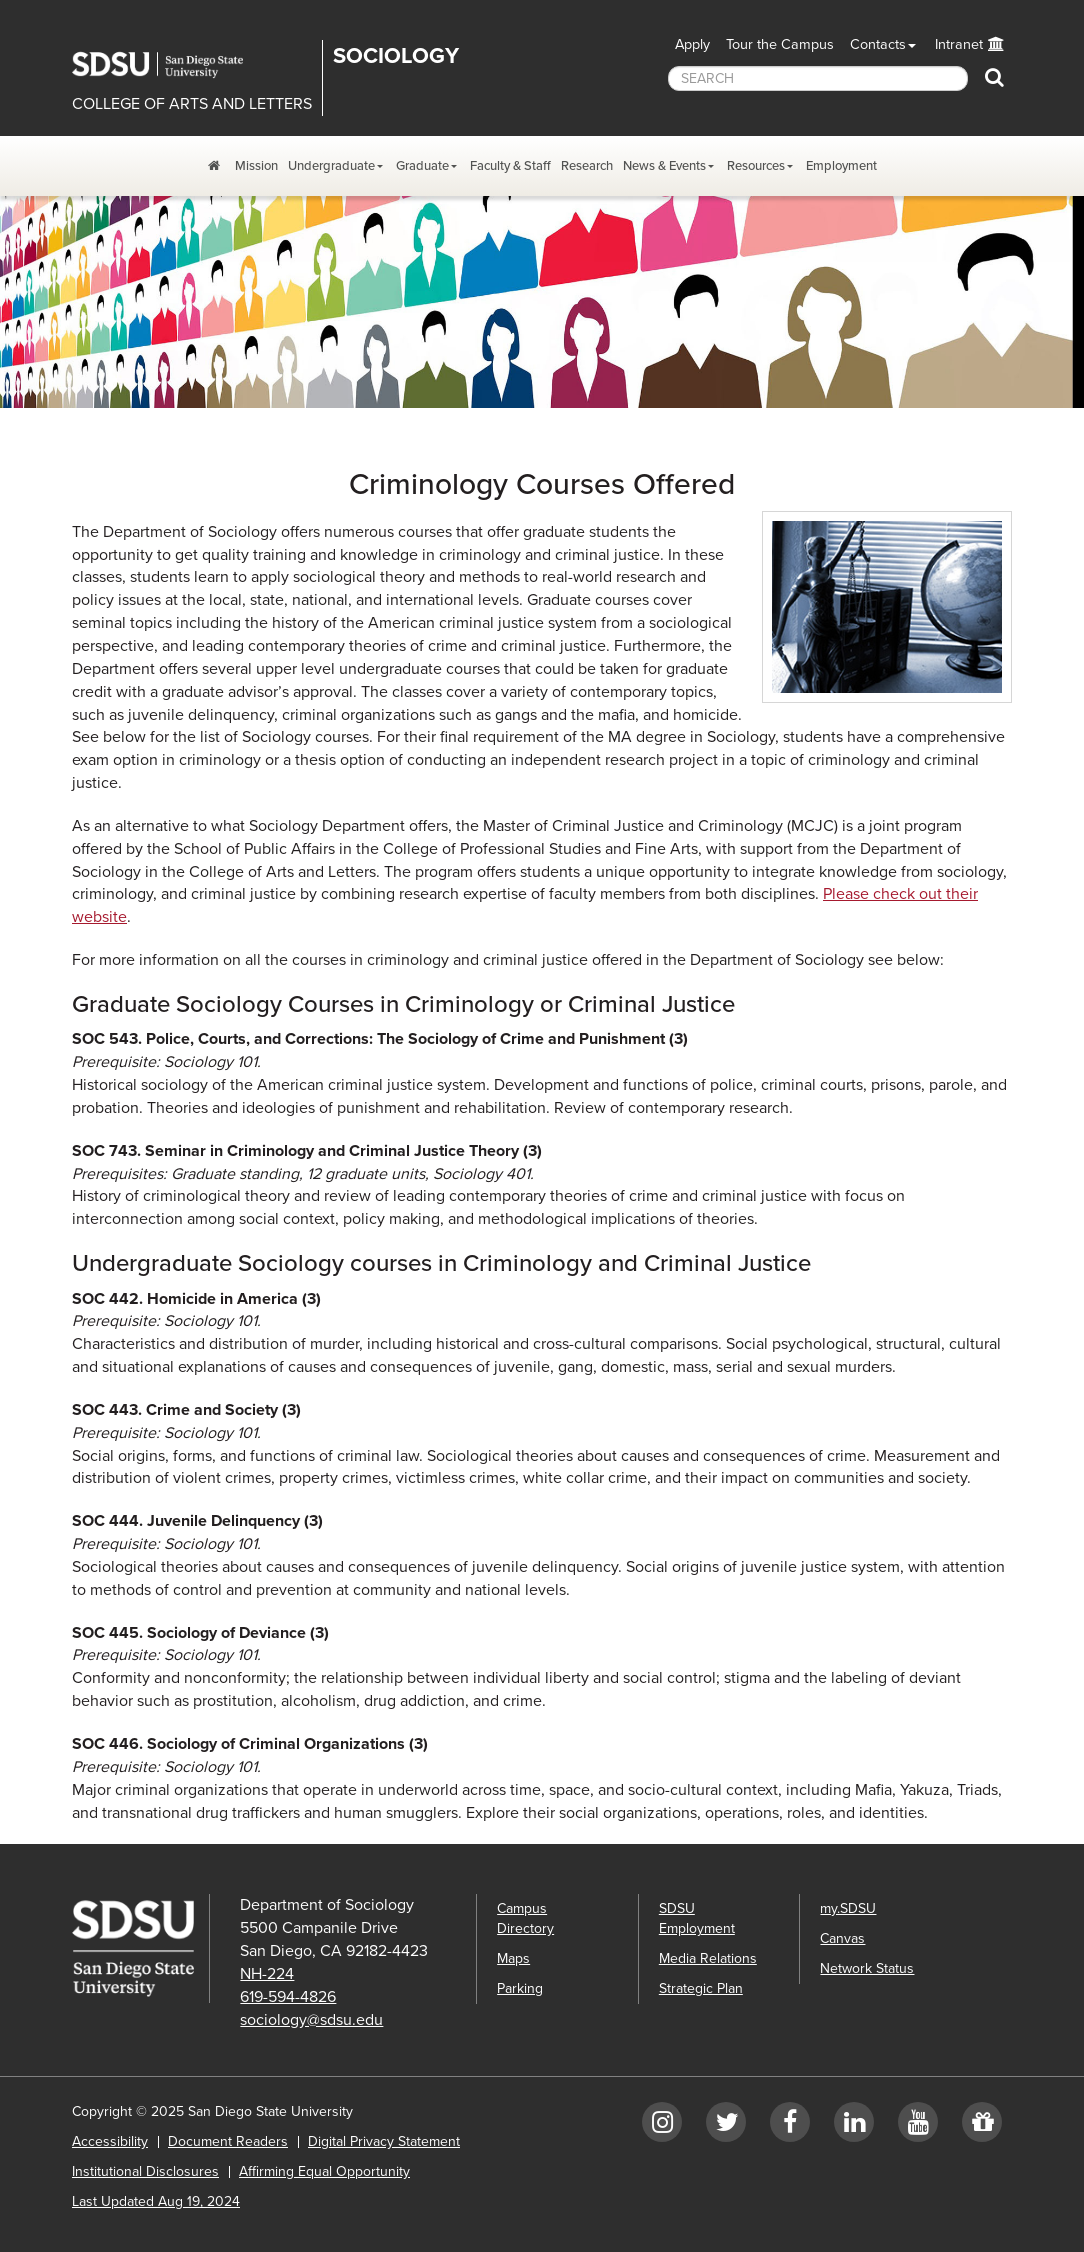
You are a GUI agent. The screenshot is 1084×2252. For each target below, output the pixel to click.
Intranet (959, 44)
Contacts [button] (878, 44)
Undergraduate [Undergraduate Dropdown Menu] (331, 166)
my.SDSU (848, 1908)
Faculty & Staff (510, 166)
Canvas (842, 1938)
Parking (520, 1988)
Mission (256, 166)
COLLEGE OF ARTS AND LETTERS (192, 104)
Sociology (396, 56)
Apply (692, 44)
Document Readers (228, 2141)
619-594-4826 (288, 1997)
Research (587, 166)
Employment (841, 166)
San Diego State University (172, 65)
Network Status (867, 1968)
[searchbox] (818, 78)
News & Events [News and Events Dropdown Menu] (664, 166)
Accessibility (110, 2141)
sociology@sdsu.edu (311, 2020)
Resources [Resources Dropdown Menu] (756, 166)
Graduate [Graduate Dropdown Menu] (422, 166)
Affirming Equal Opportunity (324, 2171)
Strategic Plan (701, 1988)
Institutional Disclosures (145, 2171)
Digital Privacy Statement (384, 2141)
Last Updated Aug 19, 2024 (156, 2201)
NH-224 (267, 1974)
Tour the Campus (780, 44)
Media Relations (708, 1958)
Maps (513, 1958)
